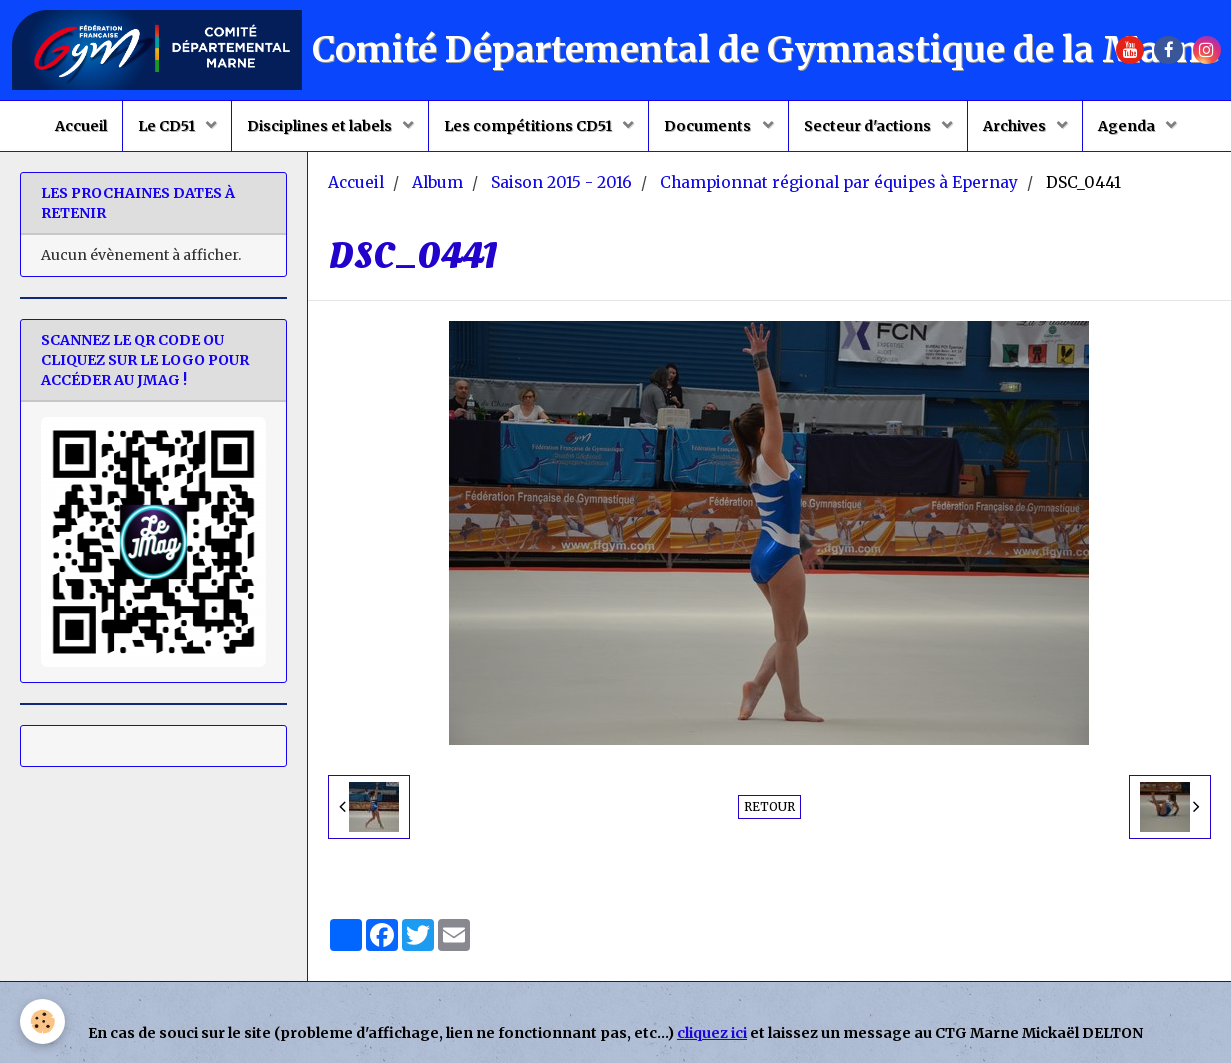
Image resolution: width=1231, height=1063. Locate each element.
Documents (709, 126)
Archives (1016, 126)
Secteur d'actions (869, 126)
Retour (769, 806)
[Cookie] (42, 1021)
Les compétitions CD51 (529, 126)
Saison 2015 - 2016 (561, 182)
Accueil (81, 126)
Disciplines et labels (321, 126)
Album (437, 182)
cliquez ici (712, 1033)
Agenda (1128, 126)
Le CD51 (168, 126)
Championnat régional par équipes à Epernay (839, 182)
